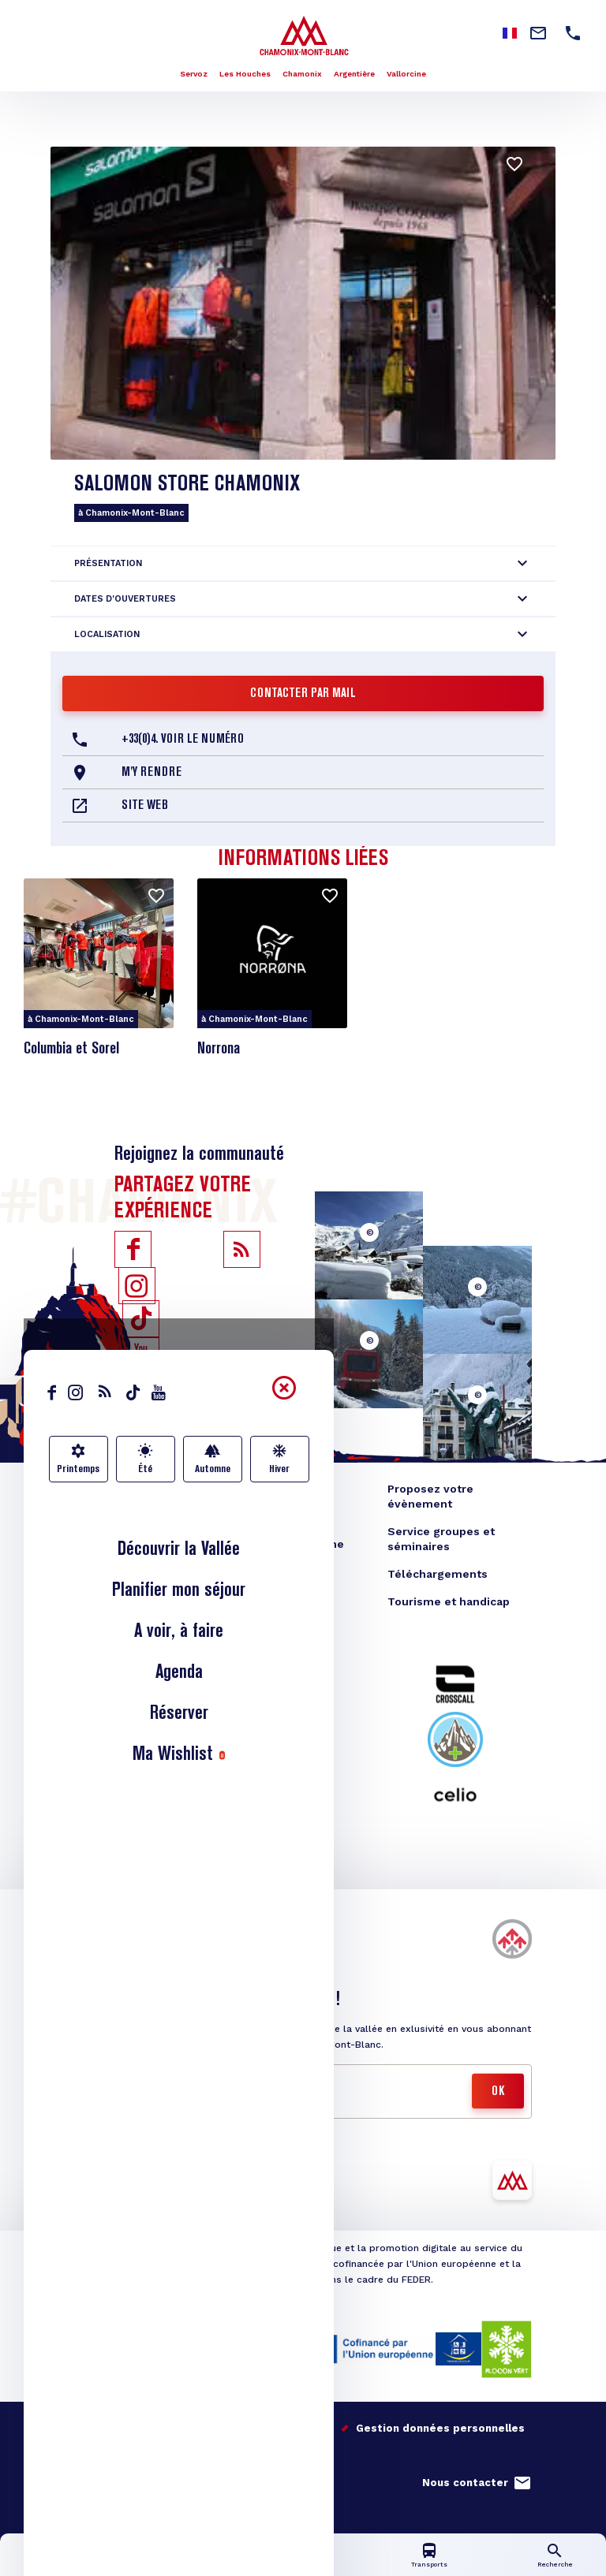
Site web (145, 805)
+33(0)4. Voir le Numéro (183, 739)
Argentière (354, 73)
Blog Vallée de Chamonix (144, 1488)
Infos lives (176, 2564)
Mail (105, 2082)
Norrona (218, 1049)
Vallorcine (406, 73)
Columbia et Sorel (71, 1049)
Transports (429, 2564)
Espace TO (261, 1516)
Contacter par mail (303, 693)
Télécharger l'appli (132, 2191)
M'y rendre (151, 772)
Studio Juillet (127, 2449)
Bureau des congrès (130, 1544)
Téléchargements (437, 1574)
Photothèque (268, 1571)
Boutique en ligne (124, 1516)
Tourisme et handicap (448, 1601)
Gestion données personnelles (440, 2428)
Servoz (194, 73)
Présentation (108, 563)
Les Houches (245, 73)
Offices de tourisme (287, 1544)
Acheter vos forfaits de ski (159, 1950)
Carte (303, 2564)
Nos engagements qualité (144, 2428)
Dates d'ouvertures (125, 599)
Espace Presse (272, 1488)
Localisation (107, 634)
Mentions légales (285, 2428)
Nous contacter (465, 2482)
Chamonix (302, 73)
